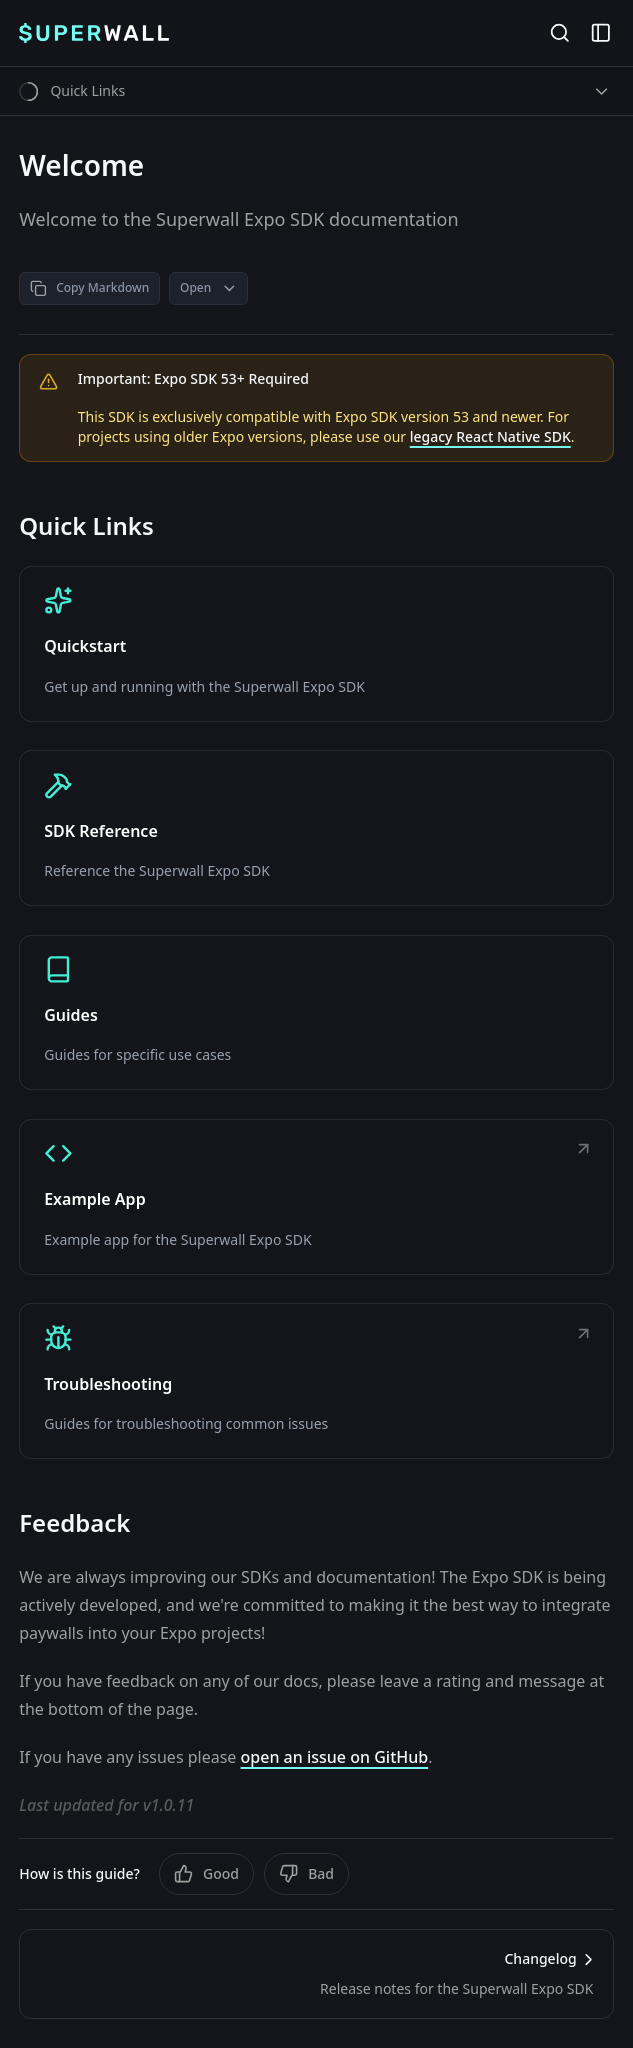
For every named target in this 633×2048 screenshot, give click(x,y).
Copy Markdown (89, 287)
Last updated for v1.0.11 (106, 1805)
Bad (306, 1874)
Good (206, 1874)
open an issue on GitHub (335, 1757)
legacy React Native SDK (490, 436)
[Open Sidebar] (600, 33)
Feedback (74, 1523)
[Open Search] (559, 33)
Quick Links (86, 526)
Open (209, 287)
